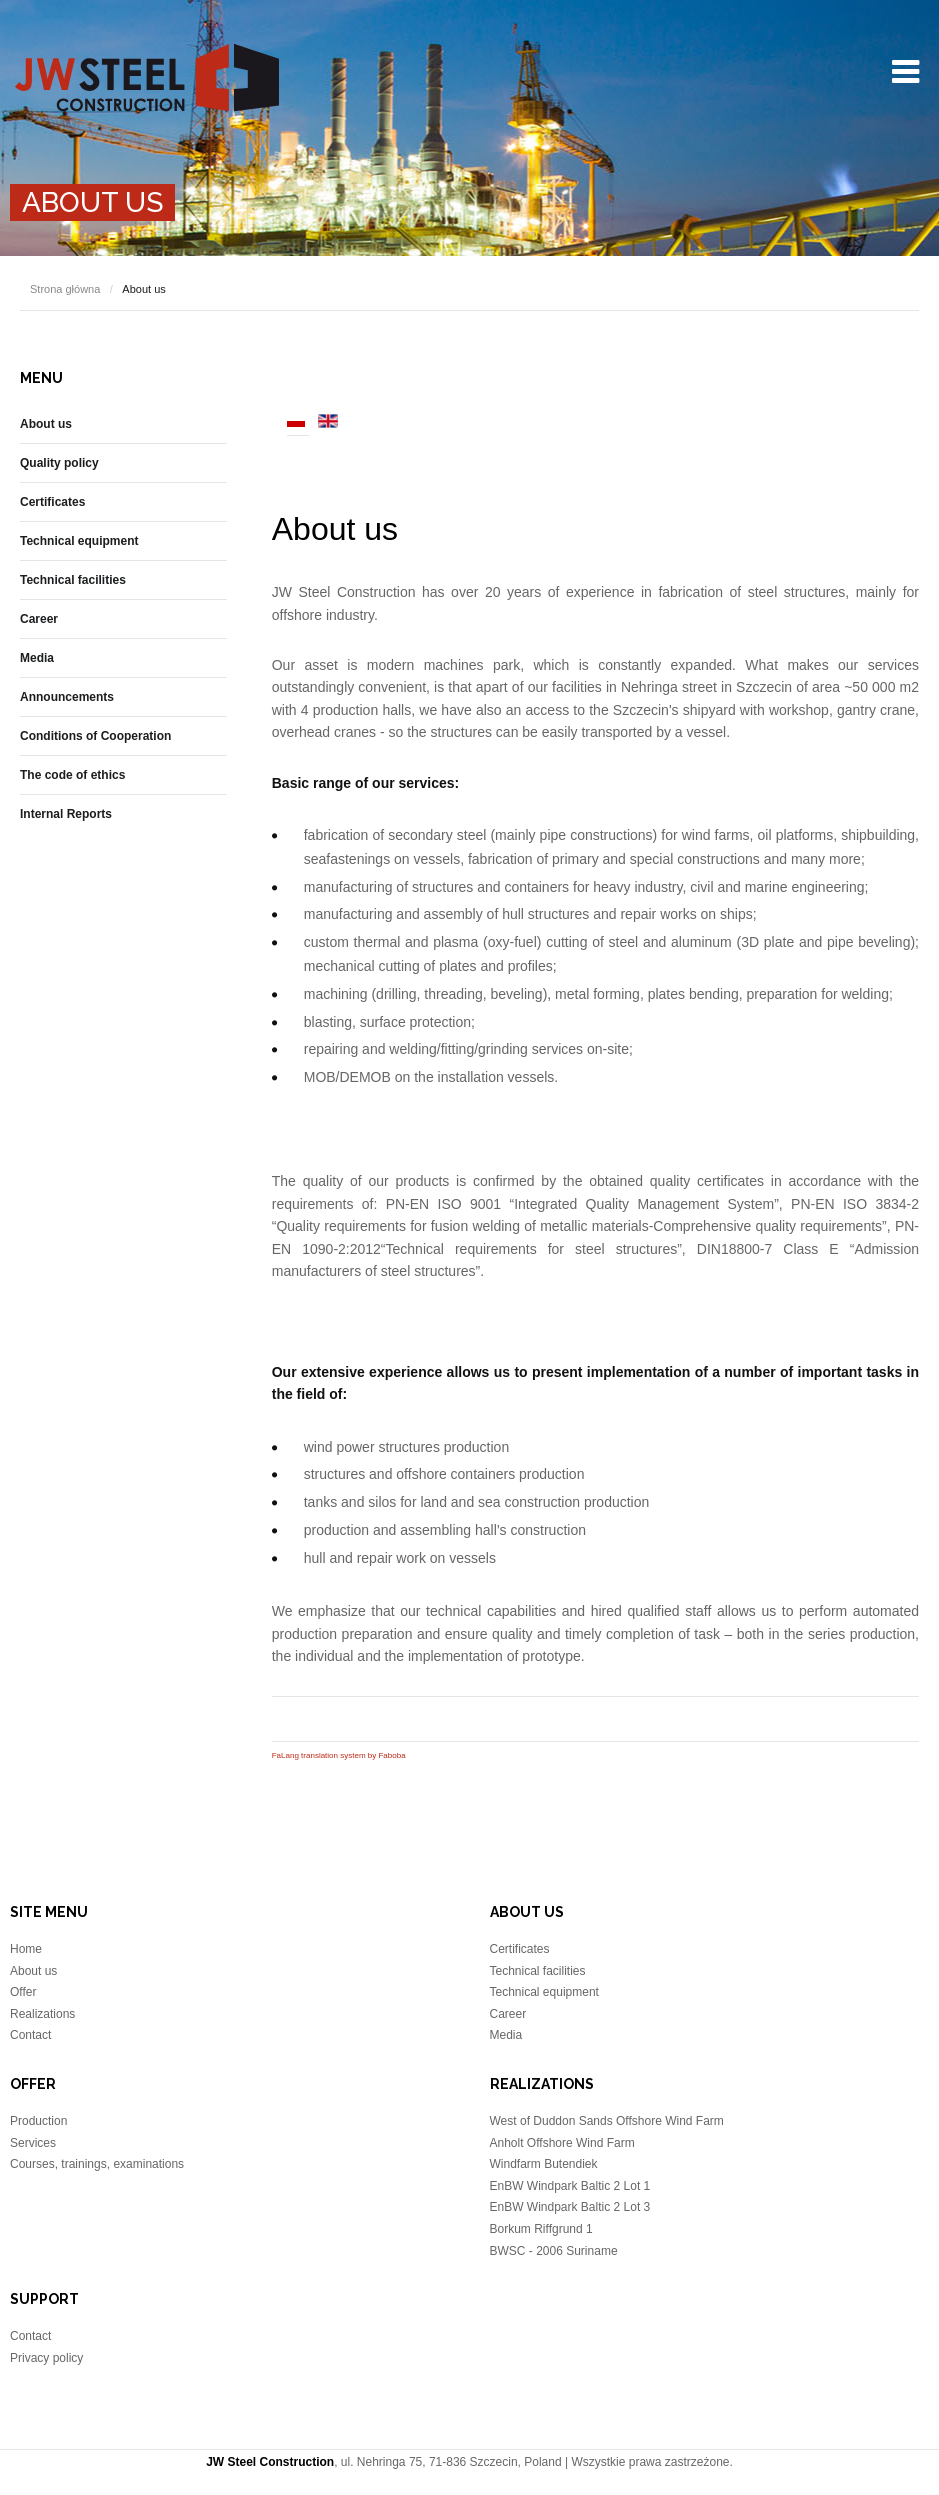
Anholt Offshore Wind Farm (562, 2143)
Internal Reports (66, 814)
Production (38, 2121)
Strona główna (65, 289)
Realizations (42, 2014)
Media (37, 658)
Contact (30, 2035)
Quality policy (59, 463)
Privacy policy (46, 2358)
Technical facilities (73, 580)
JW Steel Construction (147, 77)
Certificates (52, 502)
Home (26, 1949)
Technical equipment (79, 541)
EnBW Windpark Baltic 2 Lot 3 (570, 2207)
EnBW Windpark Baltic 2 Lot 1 (570, 2186)
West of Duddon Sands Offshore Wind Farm (607, 2121)
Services (33, 2143)
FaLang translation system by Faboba (339, 1755)
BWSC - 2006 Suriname (554, 2251)
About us (335, 529)
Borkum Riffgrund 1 (541, 2229)
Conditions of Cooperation (95, 736)
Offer (23, 1992)
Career (39, 619)
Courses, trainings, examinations (97, 2164)
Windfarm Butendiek (544, 2164)
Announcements (67, 697)
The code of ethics (72, 775)
